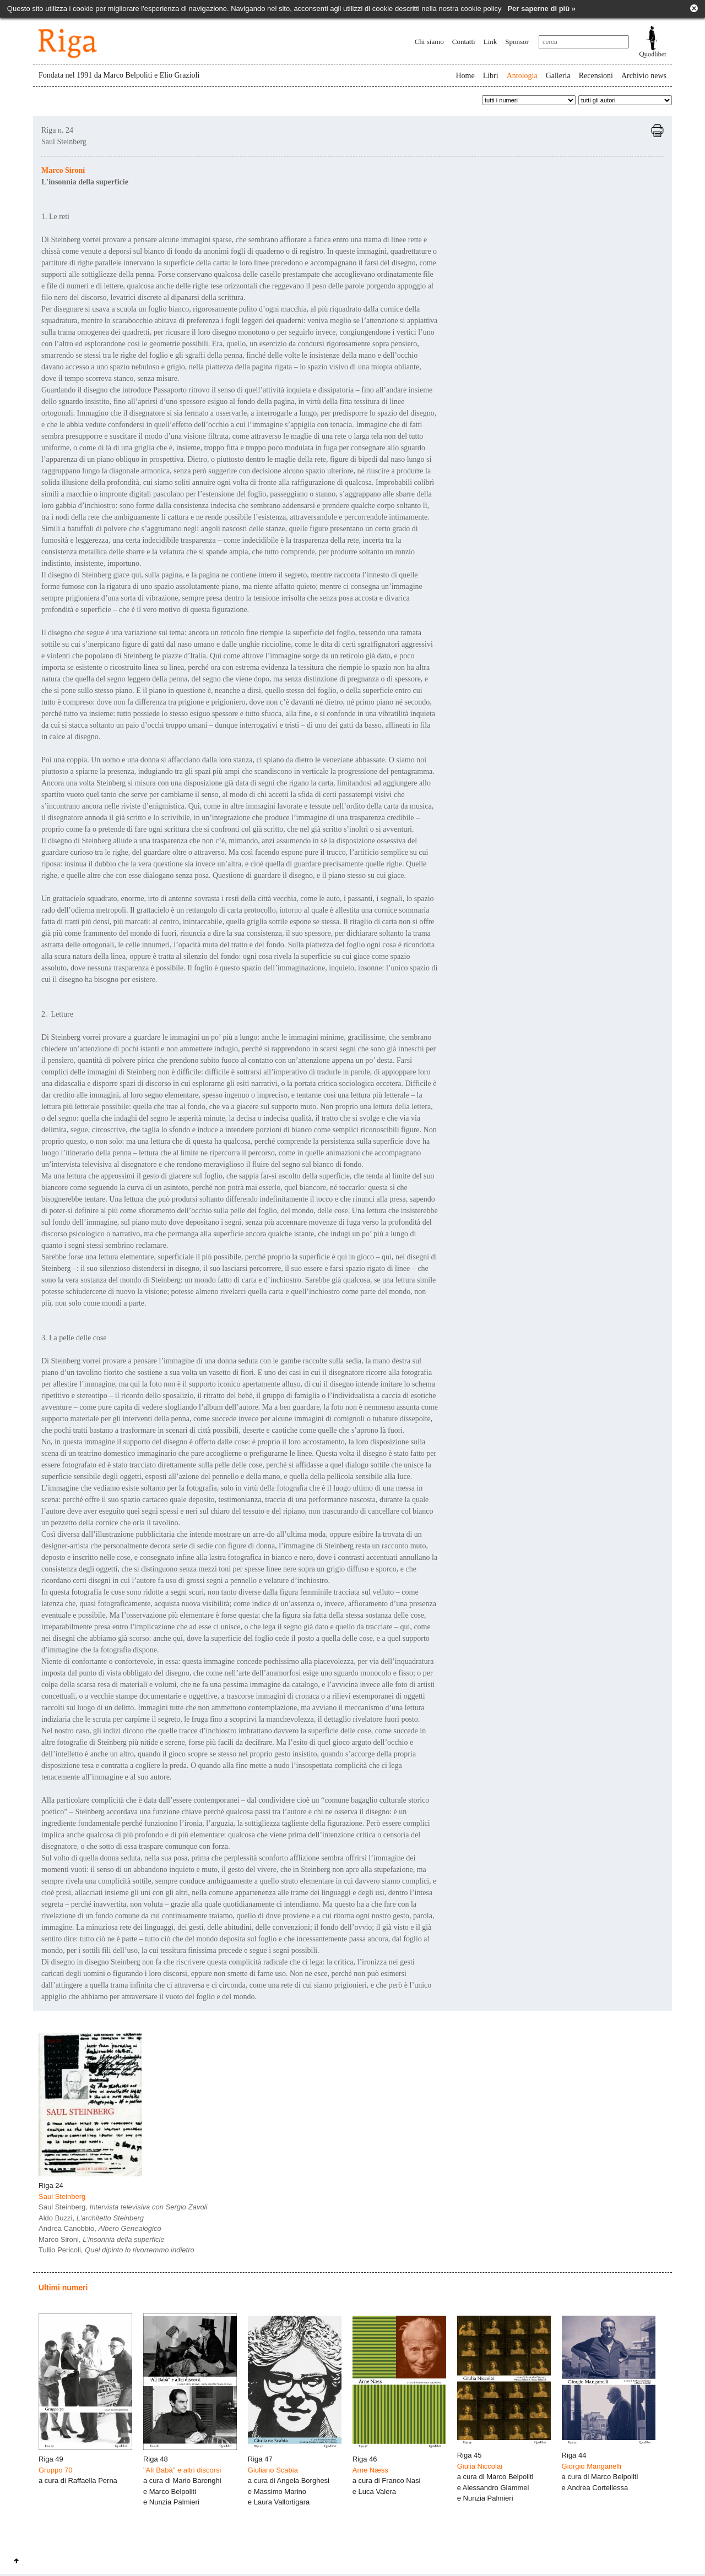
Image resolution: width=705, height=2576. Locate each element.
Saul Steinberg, (123, 2207)
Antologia (522, 76)
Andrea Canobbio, (100, 2228)
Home (464, 76)
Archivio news (643, 76)
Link (490, 41)
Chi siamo (429, 41)
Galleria (558, 76)
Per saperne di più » (541, 8)
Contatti (463, 41)
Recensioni (596, 76)
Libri (490, 76)
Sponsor (517, 41)
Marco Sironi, (102, 2239)
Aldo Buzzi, (91, 2218)
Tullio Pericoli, (116, 2250)
